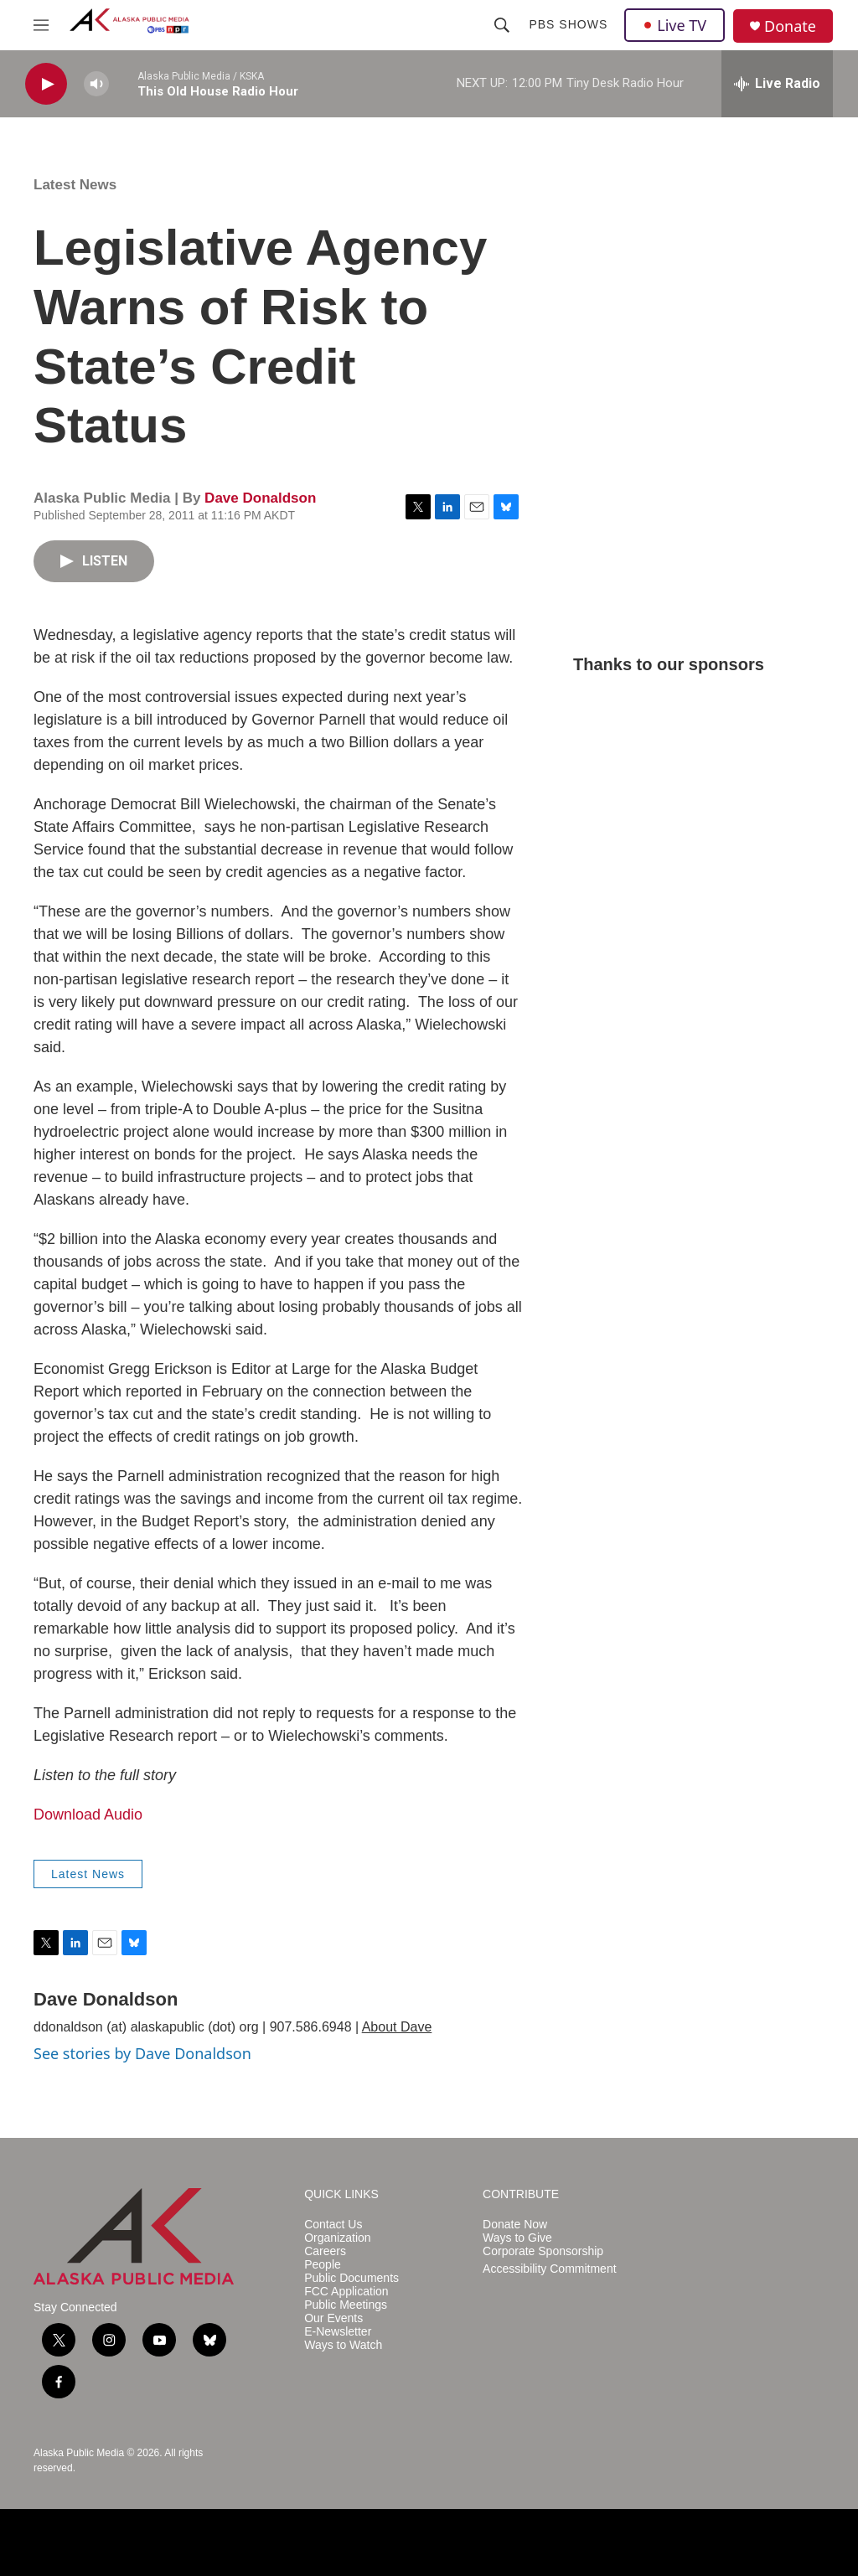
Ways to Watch (343, 2345)
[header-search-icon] (502, 25)
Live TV (674, 25)
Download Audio (88, 1814)
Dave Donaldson (260, 498)
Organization (337, 2238)
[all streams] (777, 83)
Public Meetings (345, 2305)
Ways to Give (517, 2238)
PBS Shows (568, 24)
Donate (790, 26)
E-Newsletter (337, 2332)
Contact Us (333, 2224)
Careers (325, 2251)
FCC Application (346, 2291)
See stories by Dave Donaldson (142, 2053)
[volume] (96, 84)
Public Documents (351, 2278)
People (322, 2265)
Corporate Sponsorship (543, 2251)
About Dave (397, 2027)
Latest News (75, 185)
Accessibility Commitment (549, 2269)
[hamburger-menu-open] (41, 25)
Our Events (333, 2318)
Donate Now (515, 2224)
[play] (46, 84)
